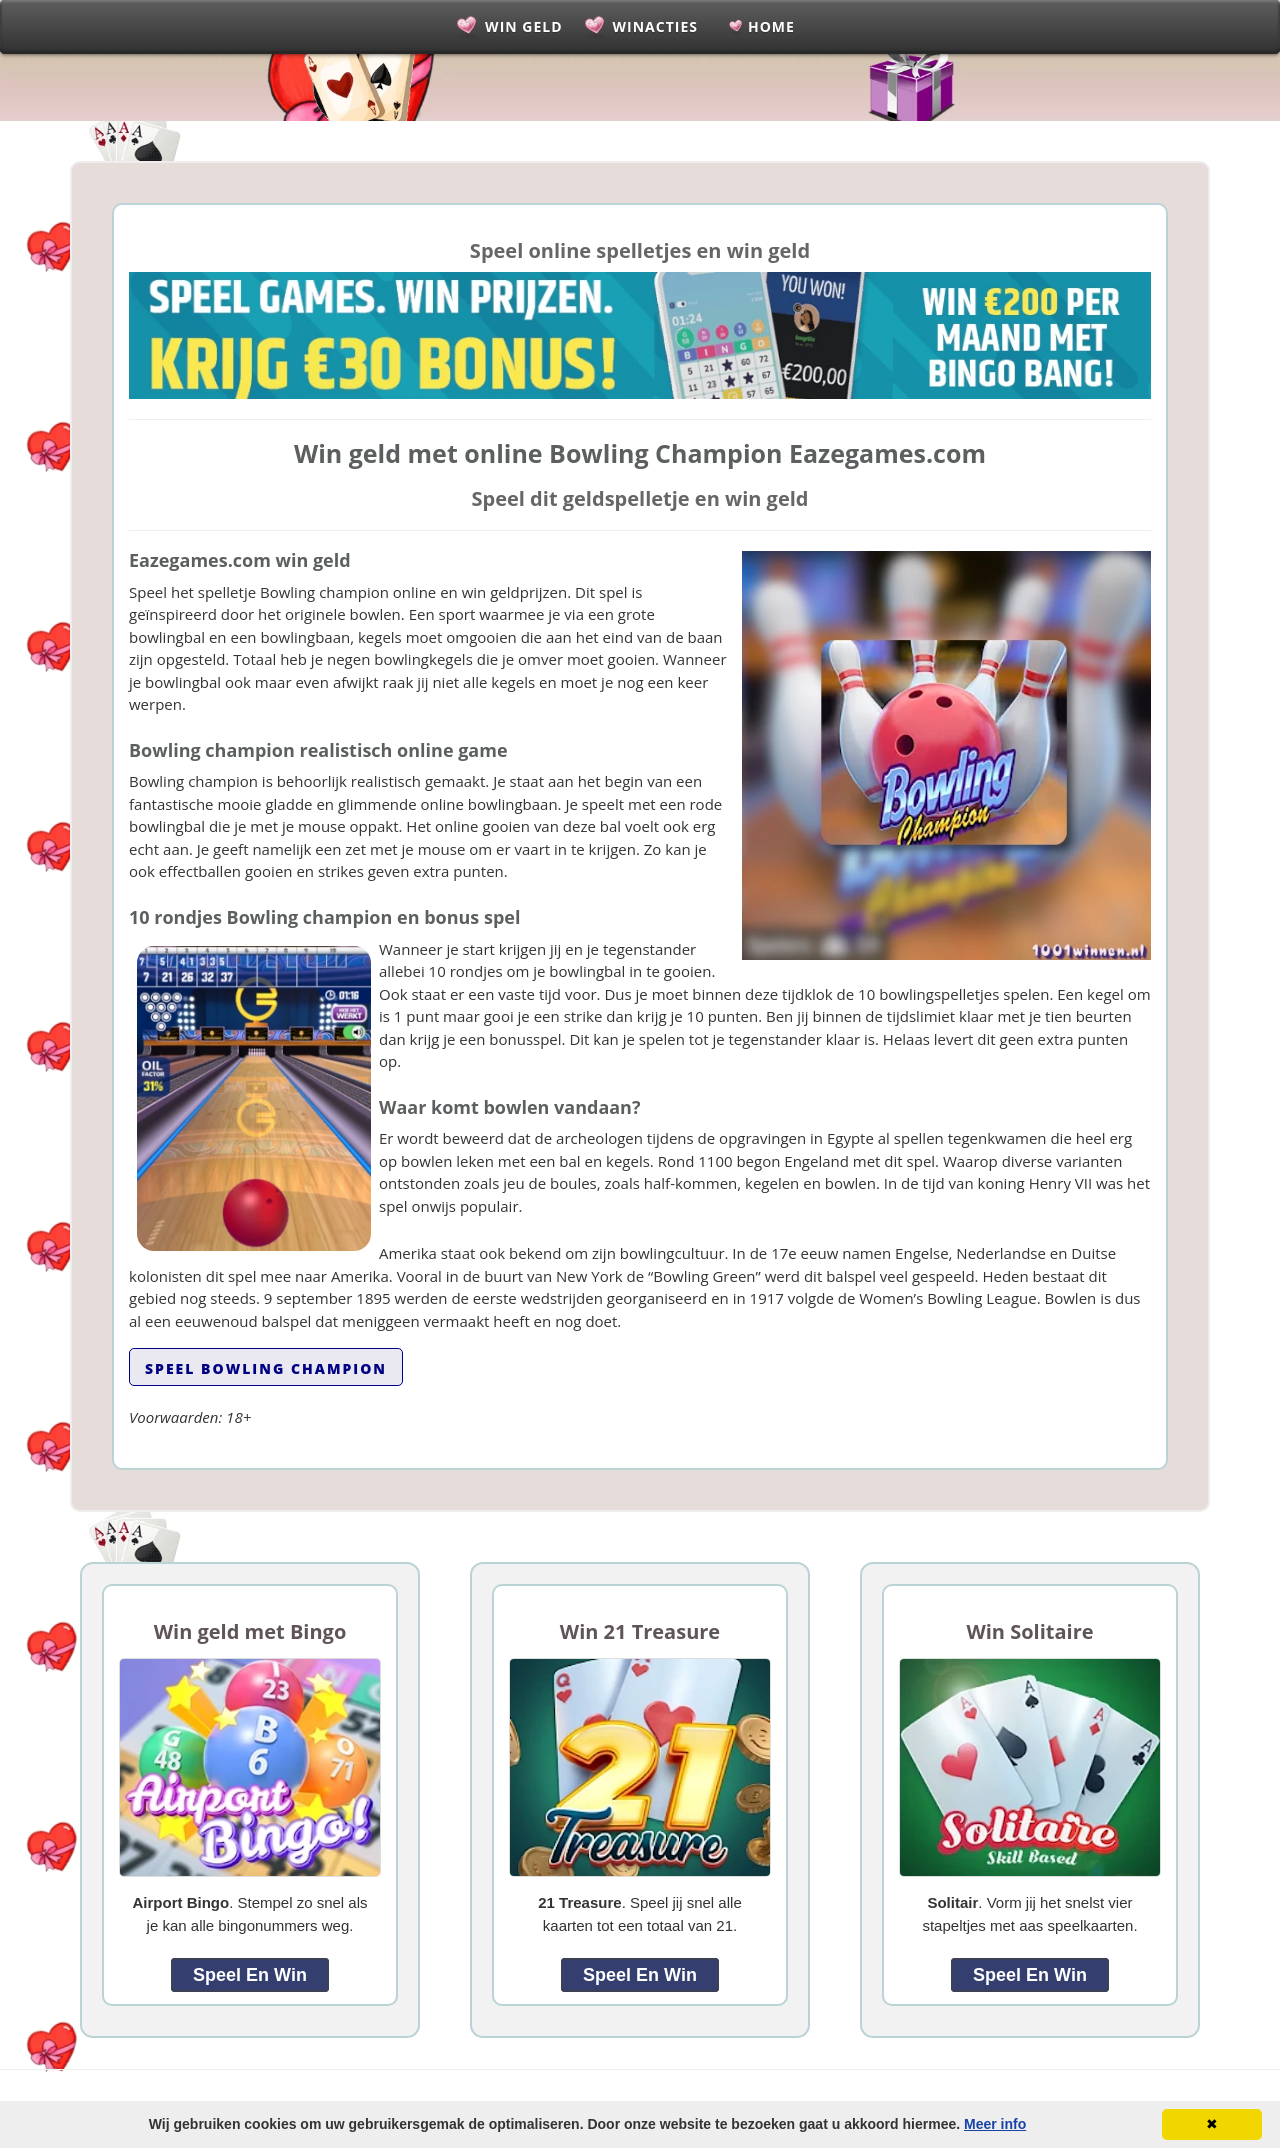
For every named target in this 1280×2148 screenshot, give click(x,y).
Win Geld (523, 26)
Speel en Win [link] (250, 1975)
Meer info (995, 2124)
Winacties (655, 26)
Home (771, 26)
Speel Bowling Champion (266, 1368)
